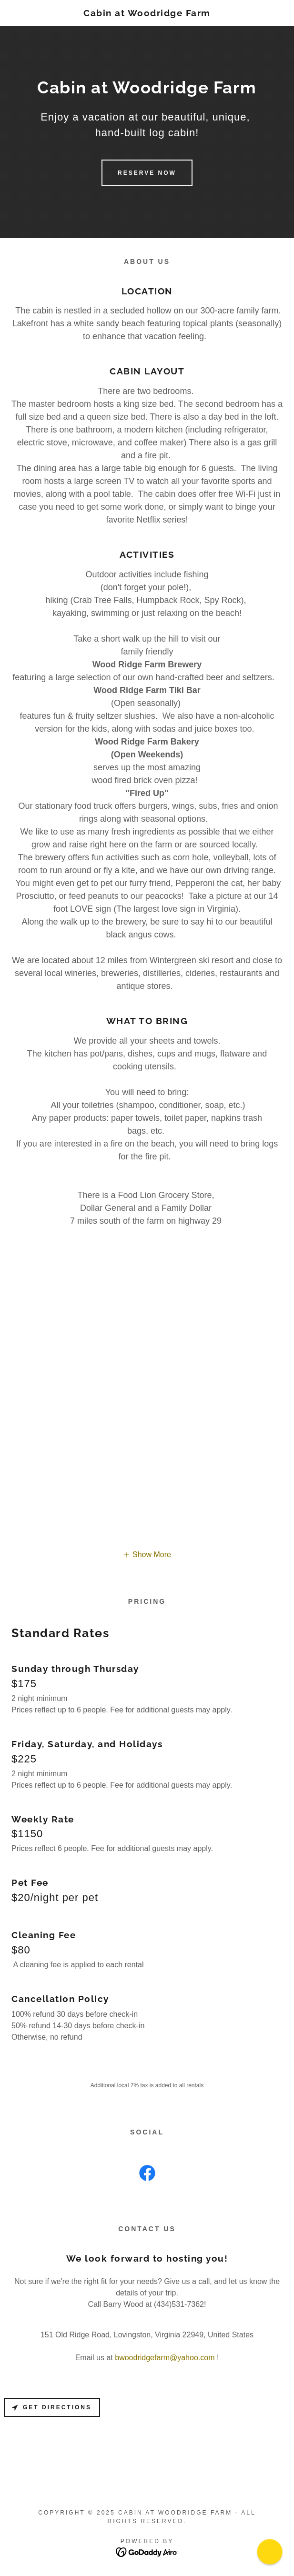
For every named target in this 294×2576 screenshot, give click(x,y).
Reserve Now (147, 173)
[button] (147, 1555)
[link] (147, 13)
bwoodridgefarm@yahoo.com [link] (164, 2358)
